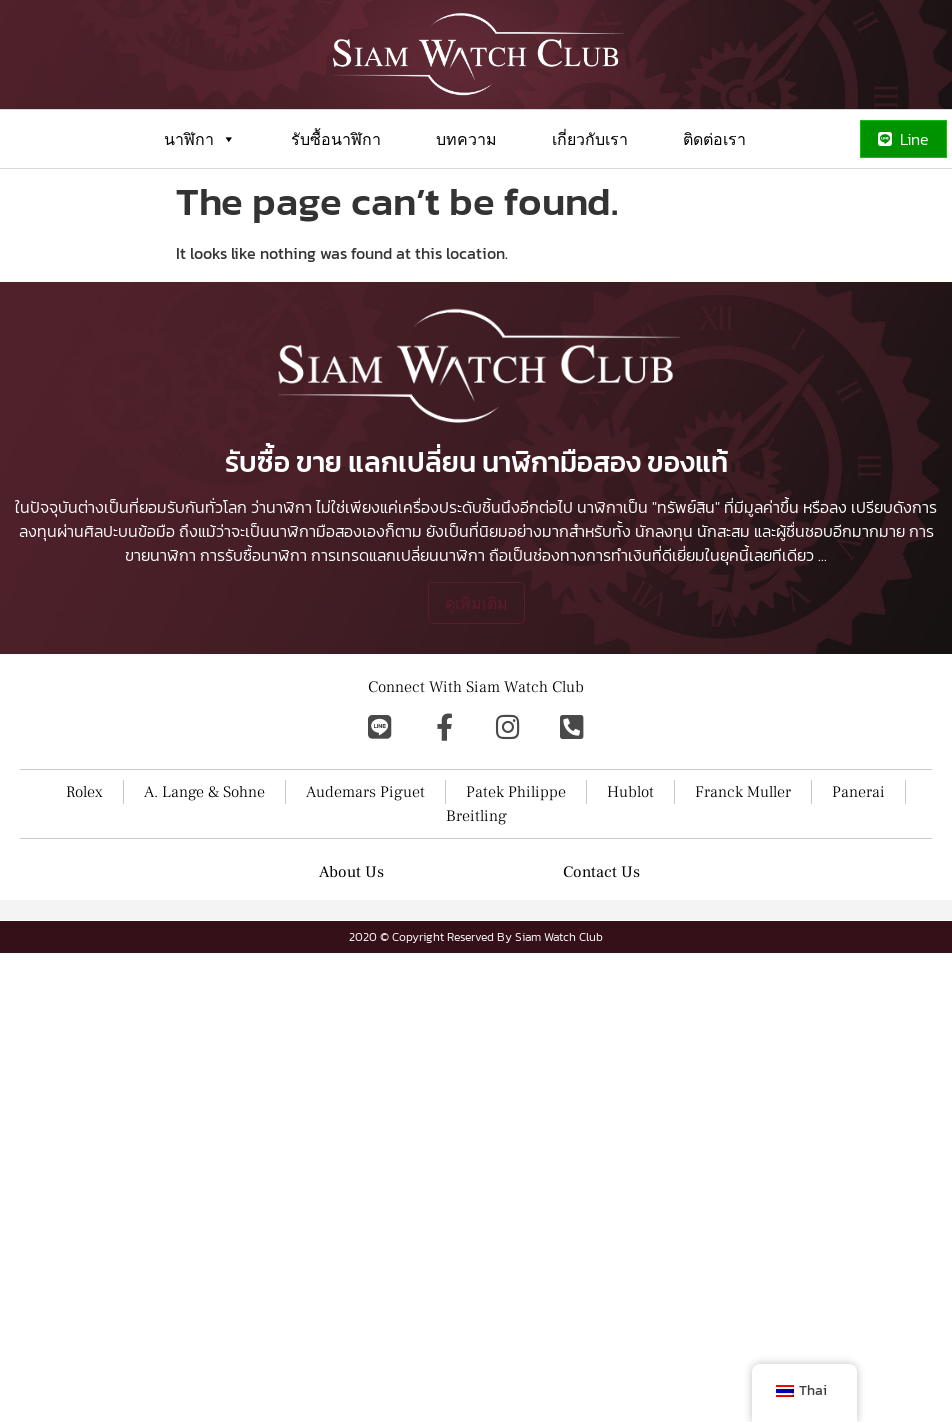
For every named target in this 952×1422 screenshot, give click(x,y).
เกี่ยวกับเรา (590, 139)
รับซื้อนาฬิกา (336, 139)
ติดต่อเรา (714, 139)
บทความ (466, 139)
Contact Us (601, 872)
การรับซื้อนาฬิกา (253, 555)
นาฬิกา (200, 139)
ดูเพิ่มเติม (476, 603)
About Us (351, 872)
